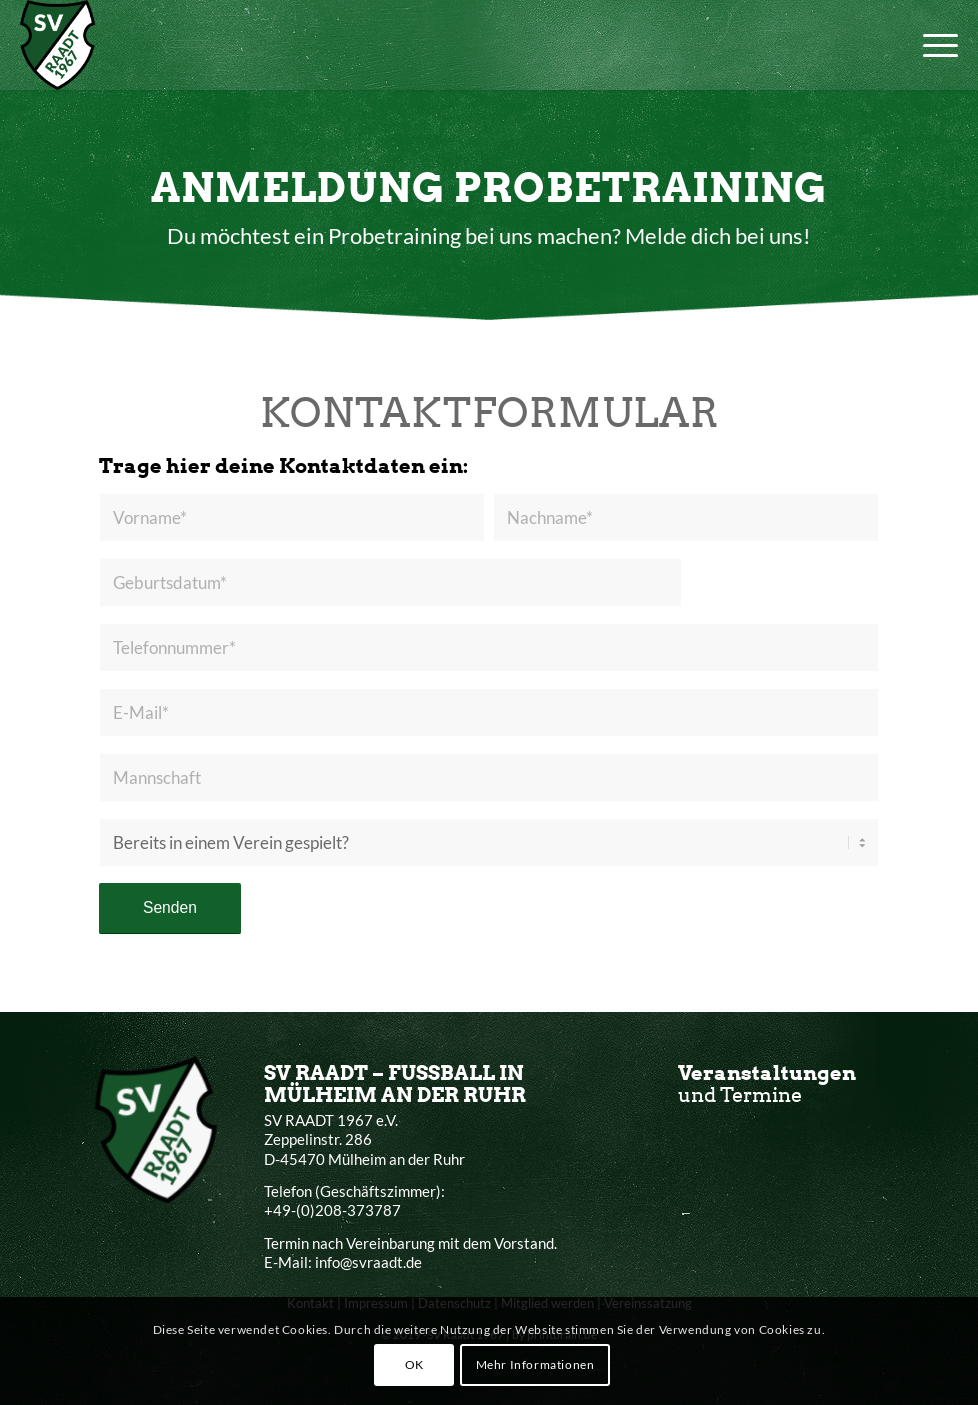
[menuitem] (930, 45)
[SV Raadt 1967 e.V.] (57, 45)
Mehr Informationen (535, 1364)
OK (414, 1364)
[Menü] (930, 45)
